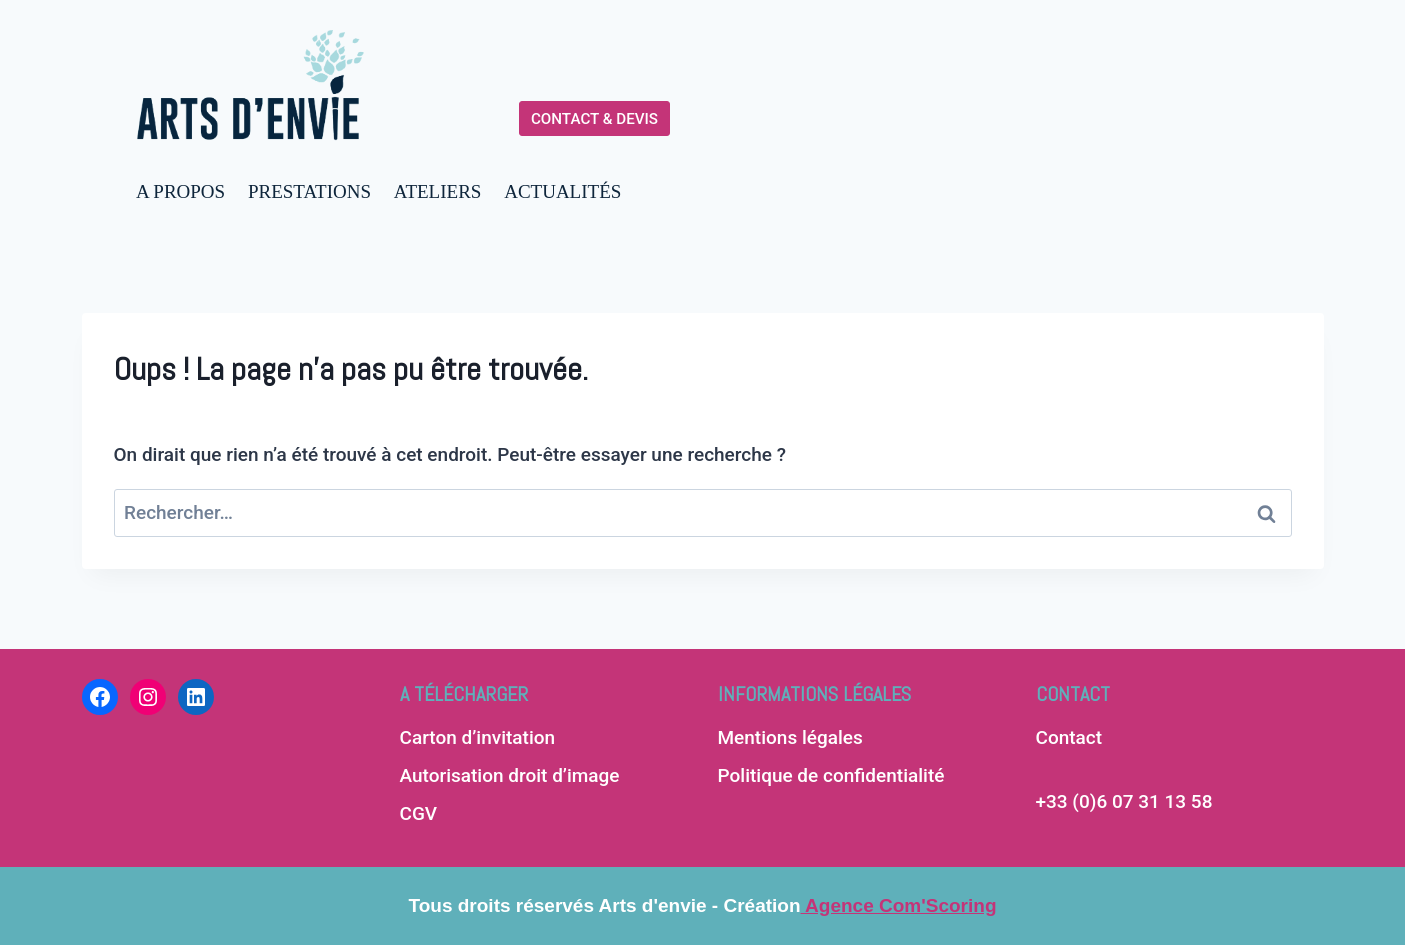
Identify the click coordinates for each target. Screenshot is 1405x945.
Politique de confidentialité (831, 775)
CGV (419, 813)
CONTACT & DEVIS (594, 119)
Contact (1069, 737)
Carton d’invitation (478, 737)
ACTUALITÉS (562, 191)
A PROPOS (180, 191)
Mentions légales (790, 737)
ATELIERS (438, 191)
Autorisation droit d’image (510, 775)
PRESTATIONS (309, 191)
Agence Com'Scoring (899, 905)
